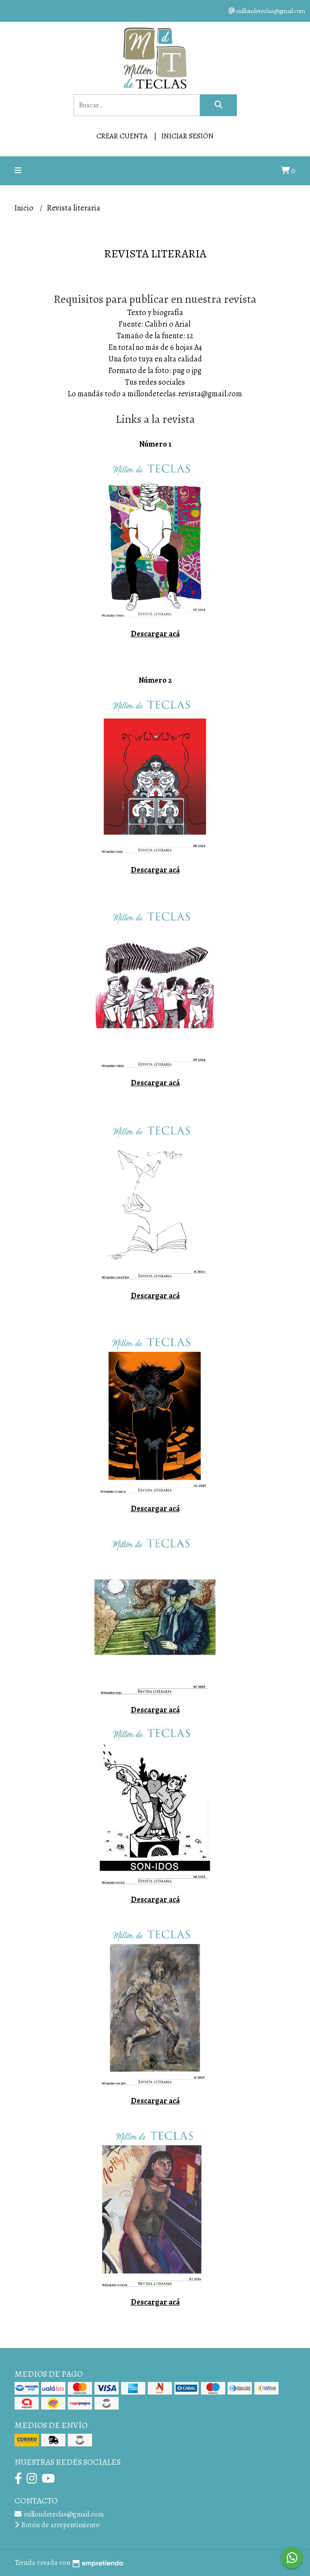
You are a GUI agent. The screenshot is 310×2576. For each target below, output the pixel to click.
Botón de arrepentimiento (57, 2525)
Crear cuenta (122, 136)
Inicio (25, 208)
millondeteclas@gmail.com (59, 2514)
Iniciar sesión (187, 136)
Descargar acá (155, 634)
